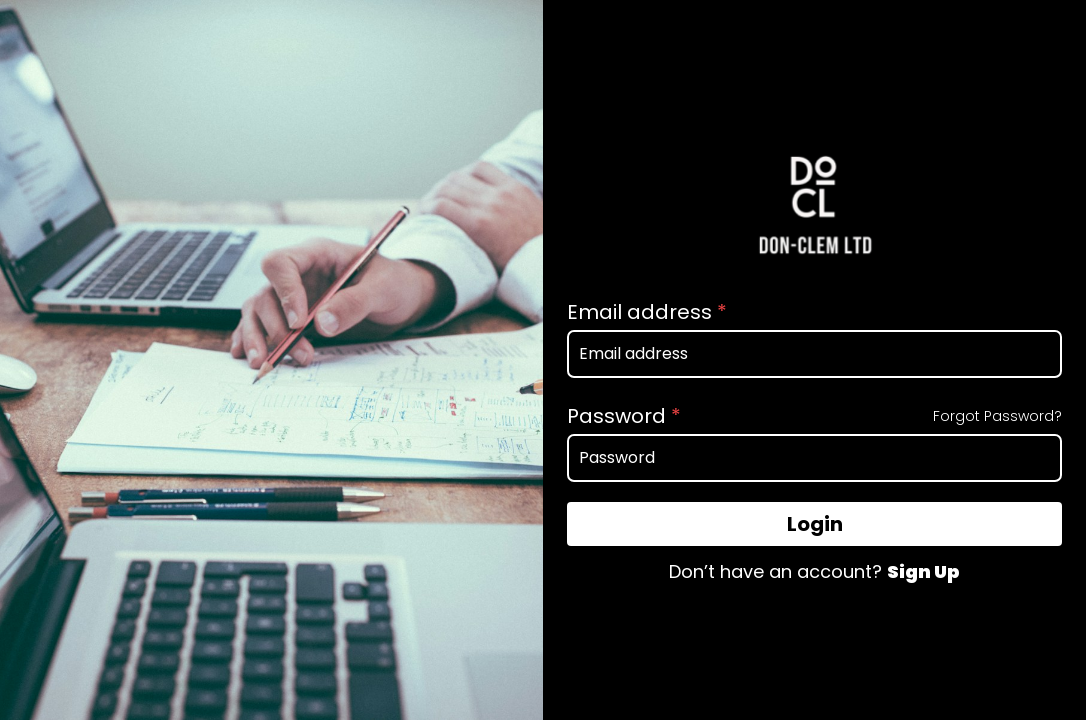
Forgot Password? (997, 416)
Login (815, 524)
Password (624, 416)
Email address (647, 312)
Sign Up (923, 571)
